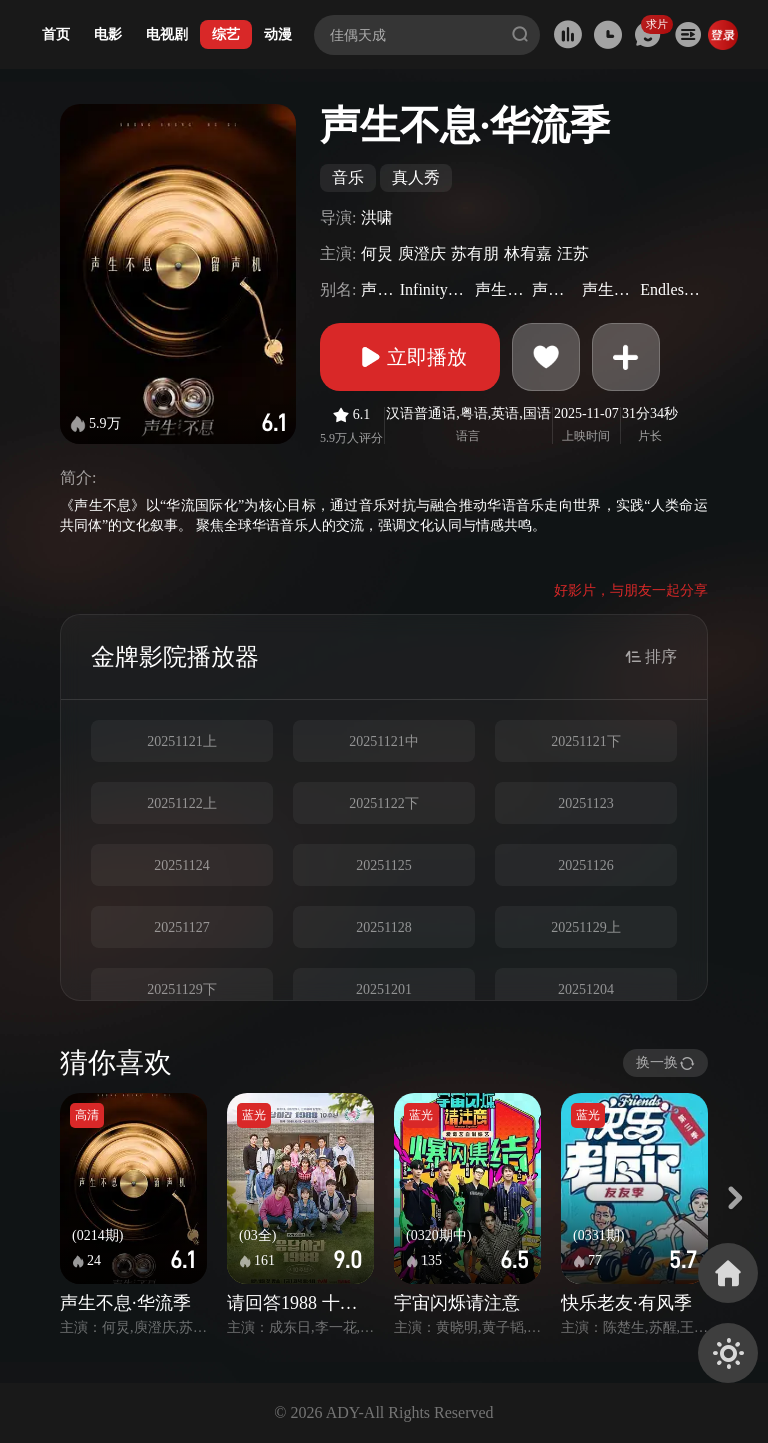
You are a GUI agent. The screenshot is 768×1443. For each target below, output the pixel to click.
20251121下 (585, 741)
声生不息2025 (554, 289)
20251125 (383, 865)
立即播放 (410, 357)
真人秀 (416, 177)
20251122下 (383, 803)
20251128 (383, 927)
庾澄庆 (422, 253)
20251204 (586, 989)
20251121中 (383, 741)
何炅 (377, 253)
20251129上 (585, 927)
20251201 (384, 989)
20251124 (181, 865)
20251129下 (181, 989)
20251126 (585, 865)
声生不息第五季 (501, 289)
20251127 (181, 927)
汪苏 (573, 253)
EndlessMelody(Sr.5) (671, 289)
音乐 (348, 177)
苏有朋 (475, 253)
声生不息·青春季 (609, 289)
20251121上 (181, 741)
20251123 (585, 803)
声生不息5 (377, 289)
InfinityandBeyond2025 (435, 289)
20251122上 (181, 803)
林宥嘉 (528, 253)
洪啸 (377, 217)
